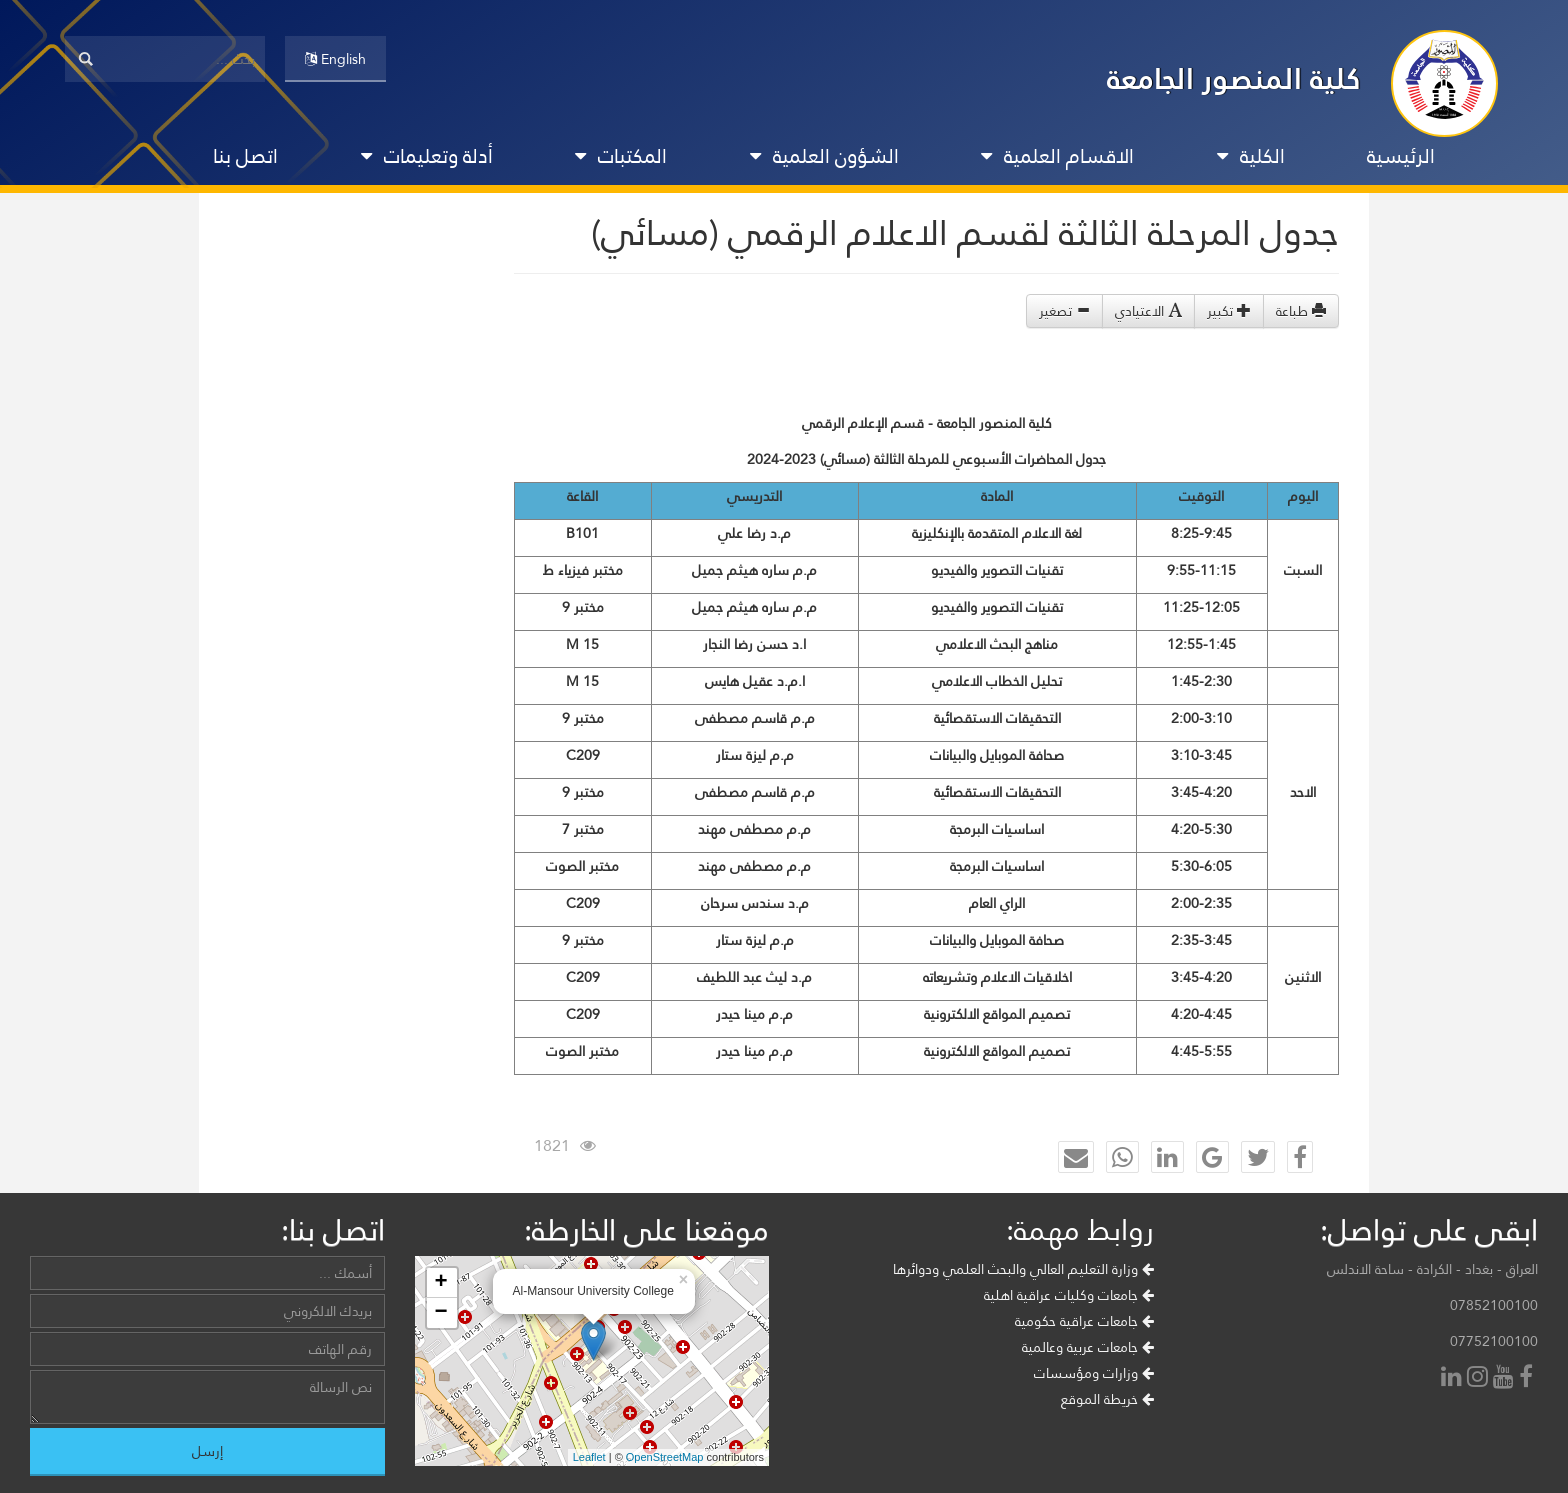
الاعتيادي (1148, 311)
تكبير (1229, 311)
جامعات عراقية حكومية (1084, 1321)
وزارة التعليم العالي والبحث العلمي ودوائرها (1023, 1269)
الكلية (1251, 156)
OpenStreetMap (665, 1457)
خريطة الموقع (1107, 1399)
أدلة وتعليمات (427, 156)
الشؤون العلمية (824, 156)
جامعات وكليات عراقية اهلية (1069, 1295)
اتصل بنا (245, 156)
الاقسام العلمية (1057, 156)
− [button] (440, 1313)
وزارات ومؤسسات (1094, 1373)
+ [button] (440, 1283)
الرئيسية (1401, 156)
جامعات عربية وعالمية (1088, 1347)
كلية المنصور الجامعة (1234, 78)
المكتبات (621, 156)
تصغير (1064, 311)
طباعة (1301, 311)
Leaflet (589, 1457)
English (335, 59)
